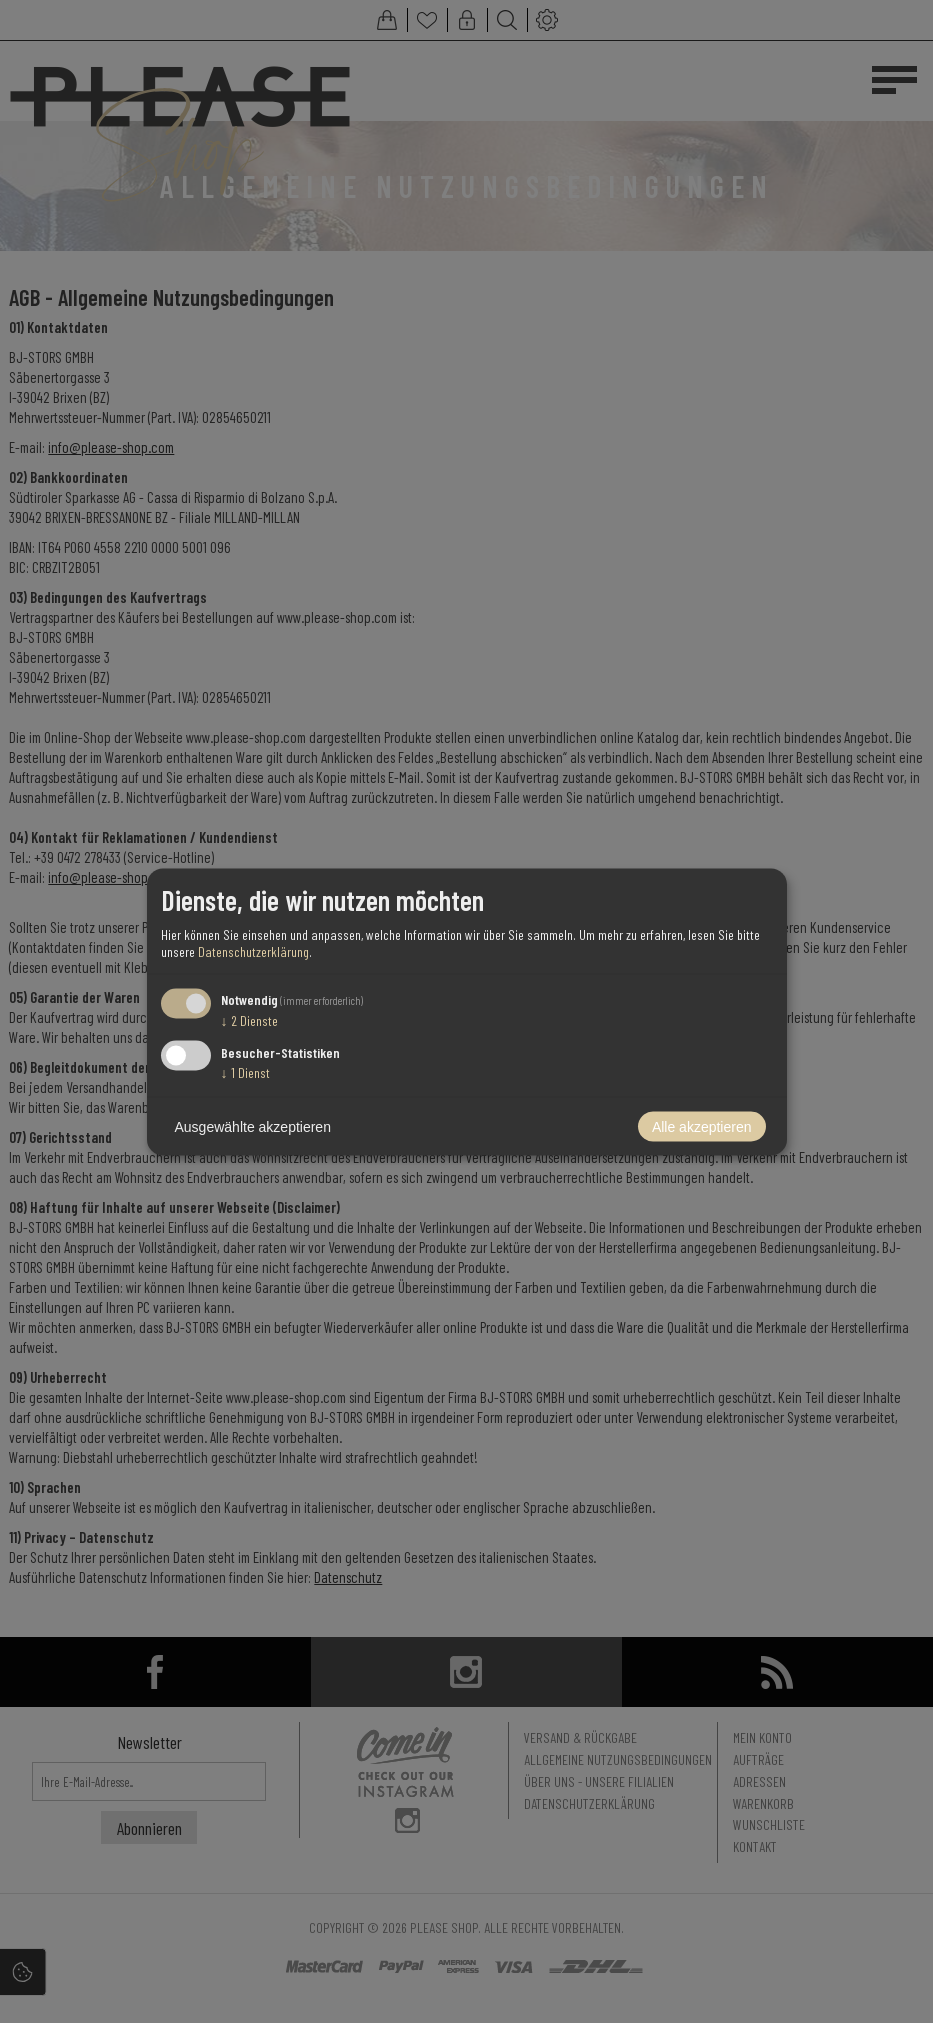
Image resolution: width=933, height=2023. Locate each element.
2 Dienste (249, 1020)
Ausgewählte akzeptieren (253, 1126)
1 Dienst (245, 1071)
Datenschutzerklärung (253, 951)
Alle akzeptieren (702, 1126)
